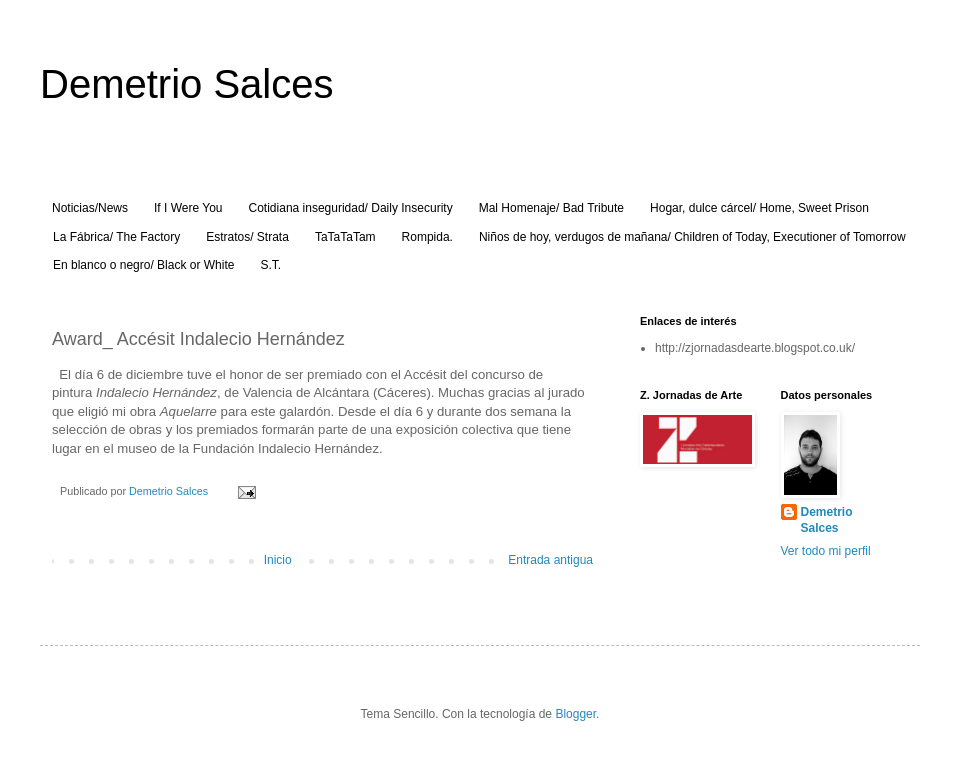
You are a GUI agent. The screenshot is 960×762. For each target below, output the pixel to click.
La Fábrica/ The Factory (116, 237)
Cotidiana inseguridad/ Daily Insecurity (351, 208)
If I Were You (188, 208)
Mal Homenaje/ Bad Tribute (551, 208)
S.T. (270, 265)
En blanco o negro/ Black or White (143, 265)
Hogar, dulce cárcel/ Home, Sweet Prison (759, 208)
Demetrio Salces (186, 84)
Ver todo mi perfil (826, 551)
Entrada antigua (550, 560)
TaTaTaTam (345, 237)
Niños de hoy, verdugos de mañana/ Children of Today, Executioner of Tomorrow (692, 237)
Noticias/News (90, 208)
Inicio (278, 560)
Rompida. (427, 237)
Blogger (575, 714)
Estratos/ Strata (247, 237)
